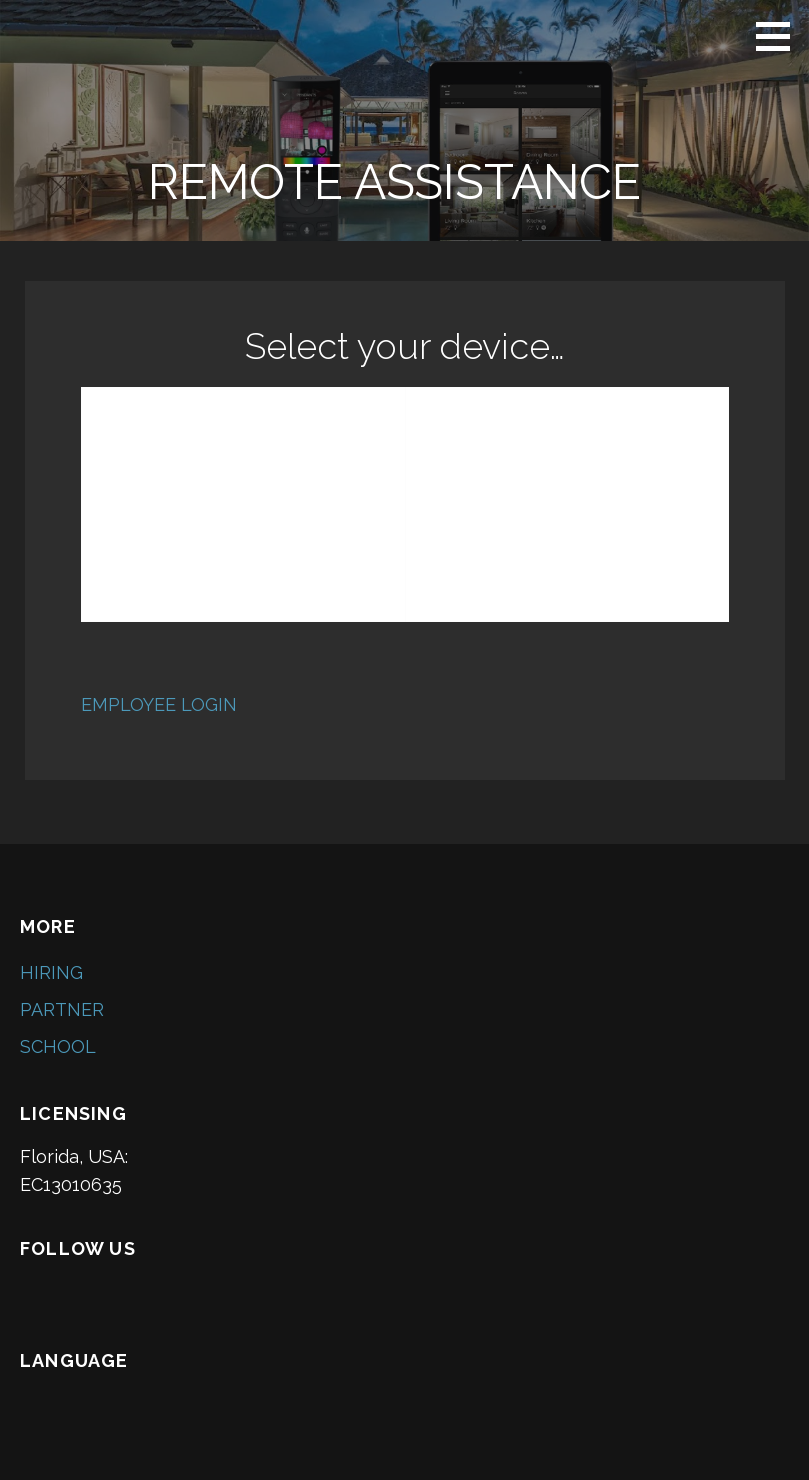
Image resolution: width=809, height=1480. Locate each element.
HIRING (51, 972)
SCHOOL (58, 1046)
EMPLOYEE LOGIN (159, 704)
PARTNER (62, 1009)
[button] (780, 36)
